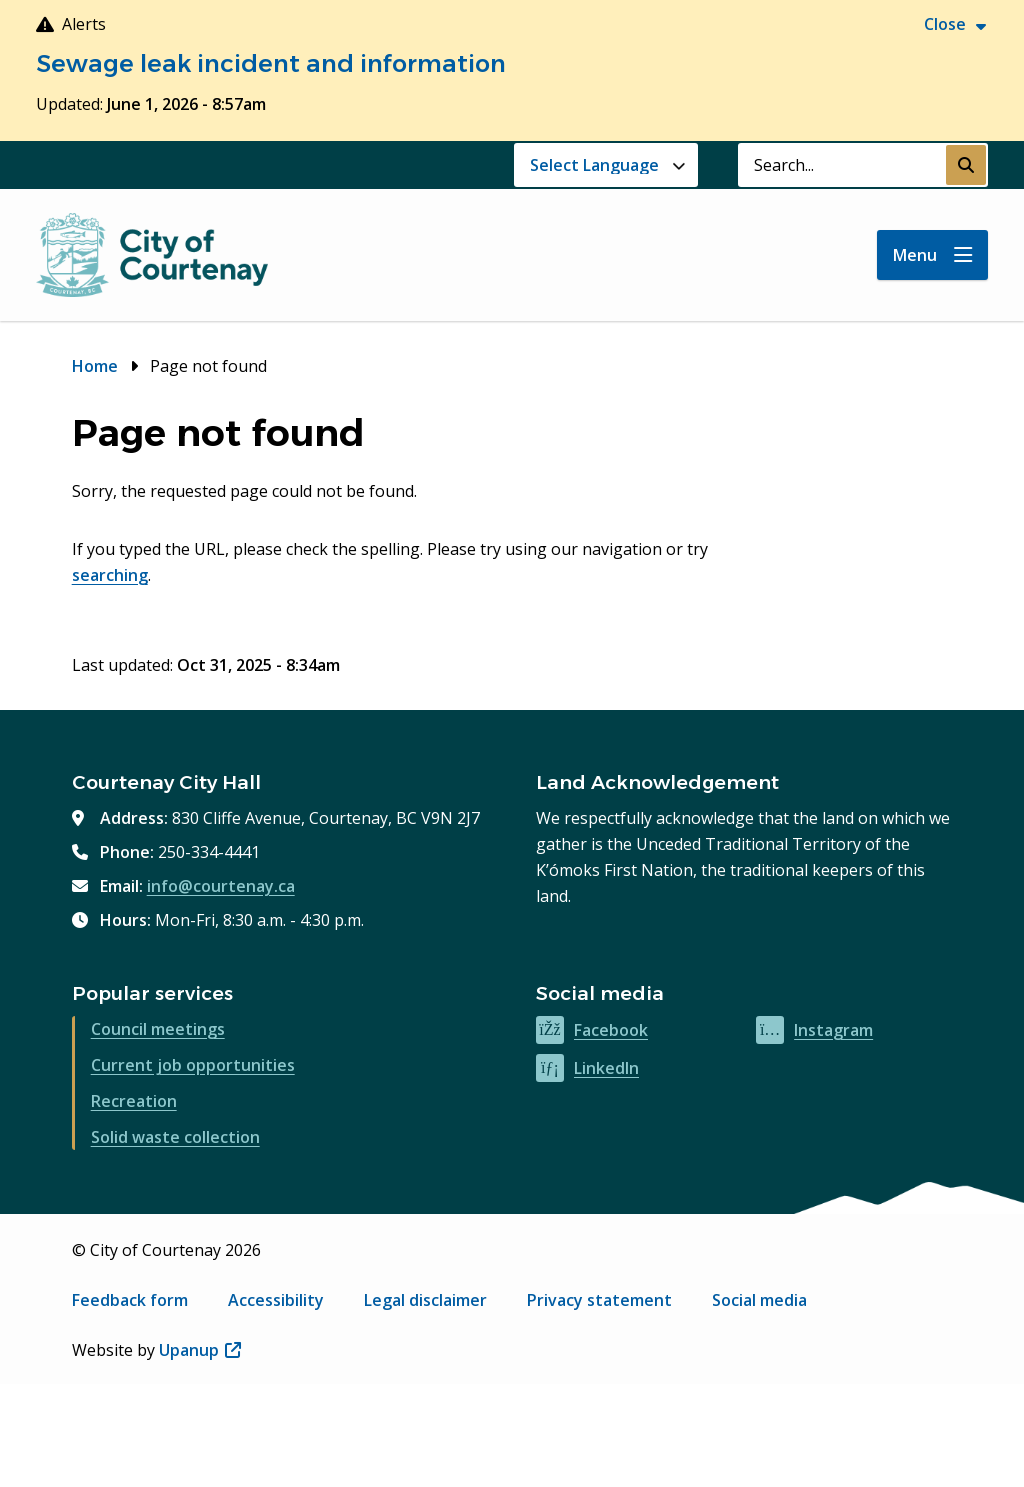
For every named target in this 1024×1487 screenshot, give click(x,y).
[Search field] (842, 165)
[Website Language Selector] (606, 165)
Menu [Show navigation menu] (915, 255)
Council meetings (158, 1029)
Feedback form (130, 1300)
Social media (759, 1300)
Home (95, 366)
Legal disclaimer (425, 1300)
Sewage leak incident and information (271, 63)
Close (945, 24)
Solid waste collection (175, 1137)
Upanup (200, 1350)
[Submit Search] (966, 165)
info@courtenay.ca (221, 886)
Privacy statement (599, 1300)
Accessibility (276, 1300)
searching (110, 575)
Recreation (134, 1101)
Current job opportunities (193, 1065)
